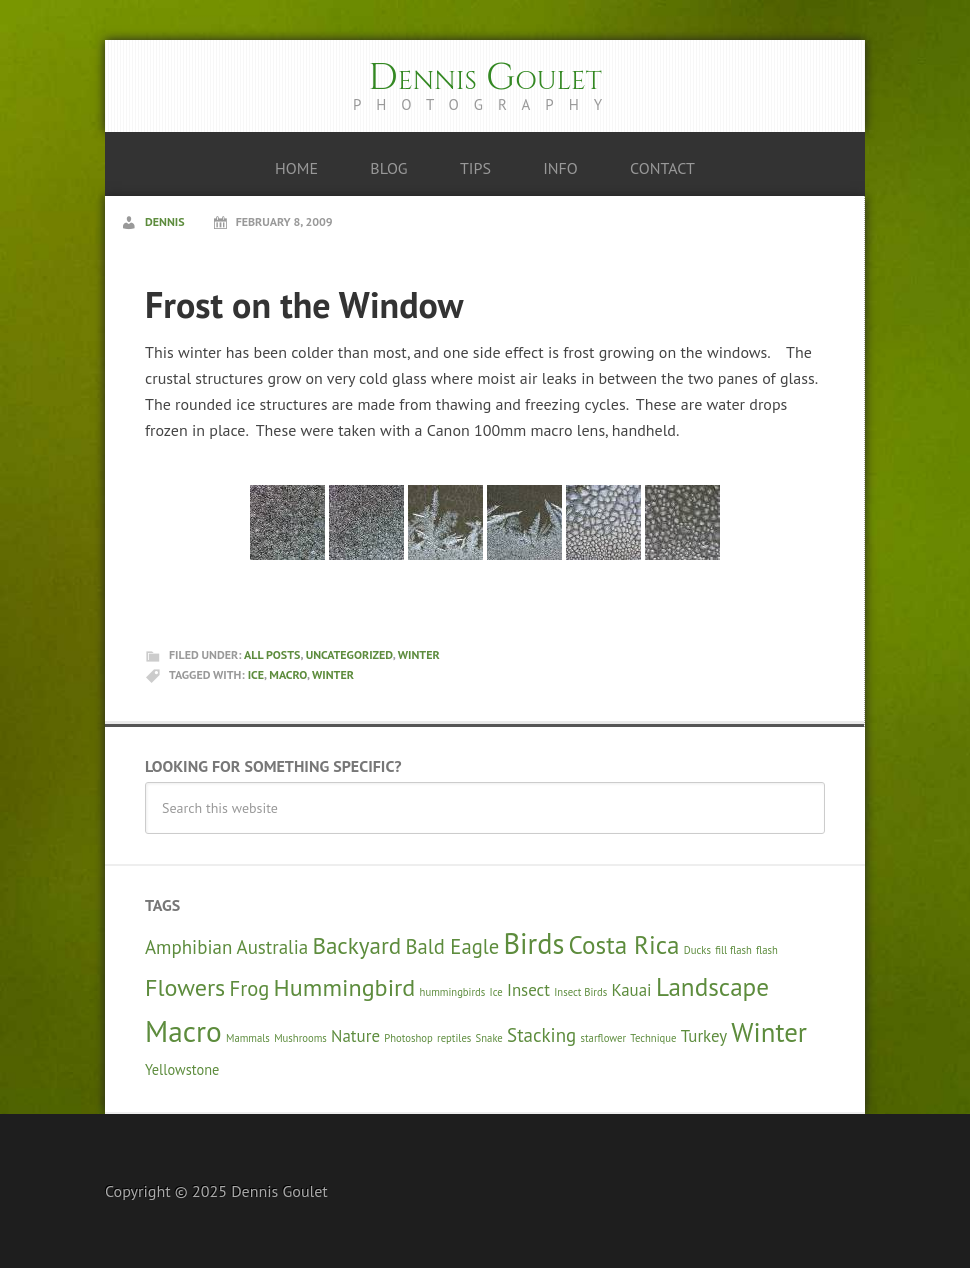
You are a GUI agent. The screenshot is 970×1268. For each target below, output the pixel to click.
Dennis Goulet (485, 78)
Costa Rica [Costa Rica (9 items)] (624, 944)
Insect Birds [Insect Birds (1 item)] (580, 992)
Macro (288, 674)
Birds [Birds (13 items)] (533, 943)
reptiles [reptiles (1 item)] (454, 1038)
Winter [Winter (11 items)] (769, 1032)
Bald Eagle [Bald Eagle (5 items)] (453, 946)
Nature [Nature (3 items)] (355, 1036)
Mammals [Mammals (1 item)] (248, 1038)
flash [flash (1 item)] (767, 950)
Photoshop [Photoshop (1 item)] (408, 1038)
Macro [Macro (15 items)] (183, 1031)
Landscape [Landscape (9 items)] (712, 986)
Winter (419, 654)
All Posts (272, 654)
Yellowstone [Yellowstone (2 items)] (182, 1069)
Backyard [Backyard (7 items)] (356, 945)
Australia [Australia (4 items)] (273, 947)
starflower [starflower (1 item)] (604, 1038)
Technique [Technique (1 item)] (653, 1038)
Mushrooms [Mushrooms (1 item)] (300, 1038)
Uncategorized (349, 654)
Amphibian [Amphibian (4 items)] (188, 947)
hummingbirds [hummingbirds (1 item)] (453, 992)
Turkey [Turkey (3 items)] (704, 1036)
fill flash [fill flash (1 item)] (733, 950)
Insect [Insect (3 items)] (528, 990)
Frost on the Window (304, 304)
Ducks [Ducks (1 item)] (697, 950)
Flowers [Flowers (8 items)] (185, 987)
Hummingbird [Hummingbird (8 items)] (345, 987)
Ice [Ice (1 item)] (496, 992)
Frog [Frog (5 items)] (250, 988)
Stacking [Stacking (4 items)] (541, 1035)
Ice (256, 674)
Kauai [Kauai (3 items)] (631, 990)
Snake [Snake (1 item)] (489, 1038)
